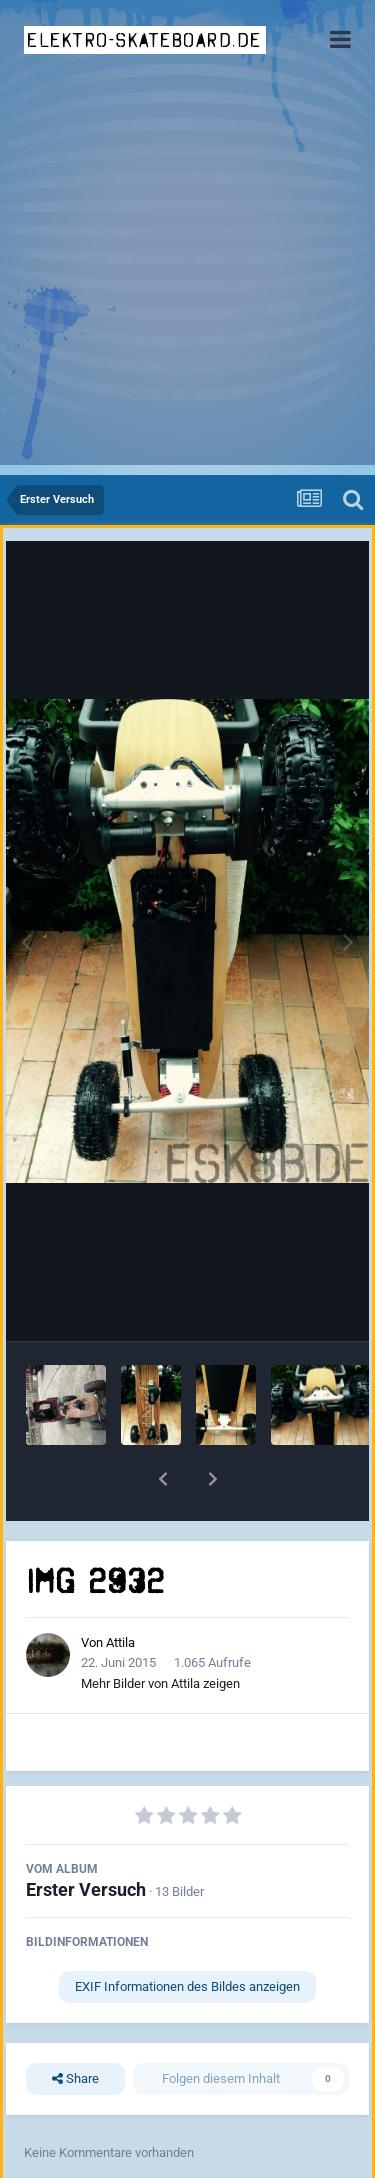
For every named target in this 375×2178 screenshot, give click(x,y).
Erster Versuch (86, 1889)
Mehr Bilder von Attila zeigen (160, 1683)
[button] (163, 1479)
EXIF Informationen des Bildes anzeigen (187, 1986)
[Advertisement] (187, 277)
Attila (120, 1642)
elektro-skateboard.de (144, 40)
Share (75, 2079)
